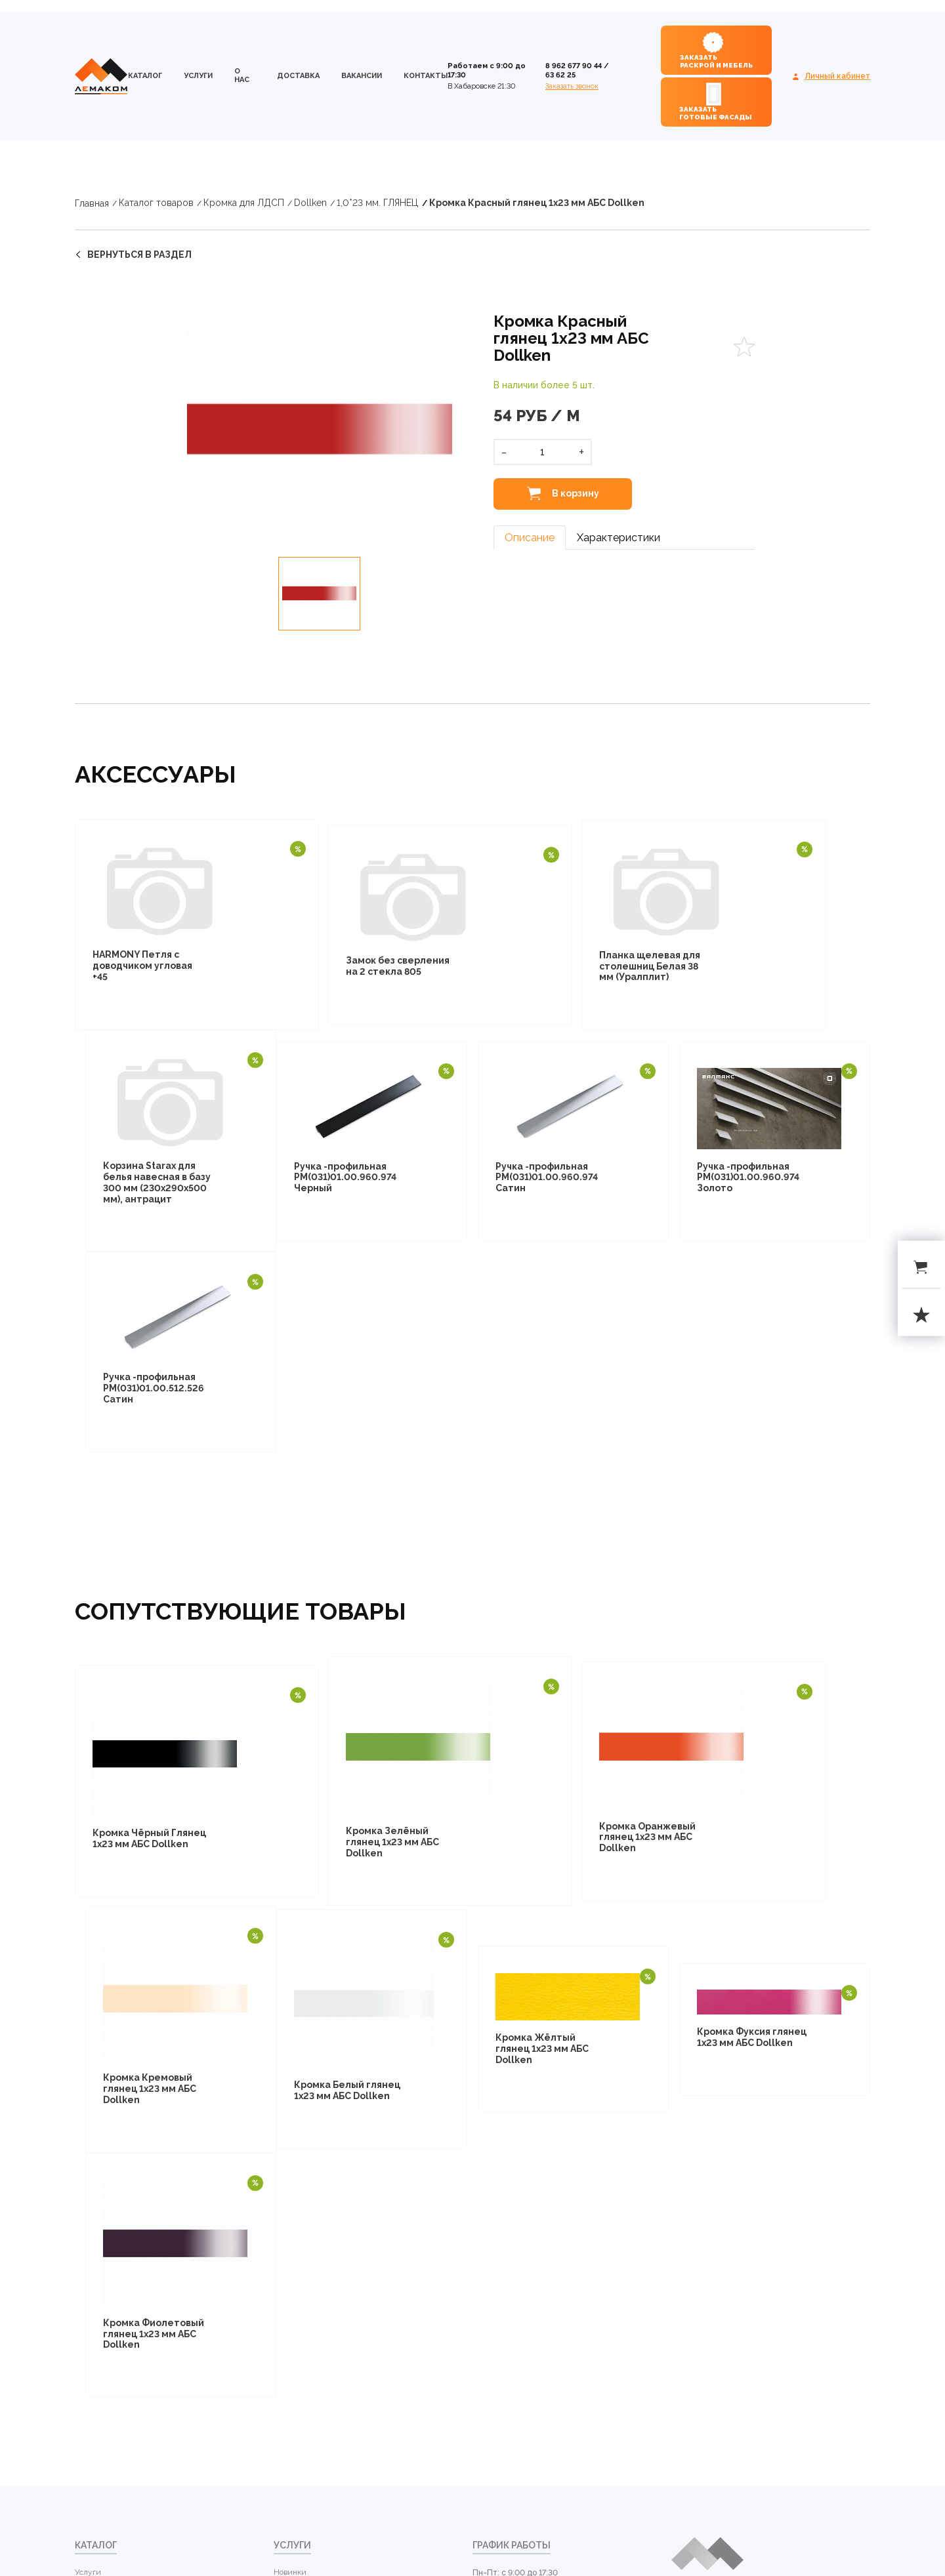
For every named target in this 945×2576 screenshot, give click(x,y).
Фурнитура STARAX (111, 2495)
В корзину (574, 493)
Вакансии (361, 76)
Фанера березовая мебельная (108, 2208)
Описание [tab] (530, 537)
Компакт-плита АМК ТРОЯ (123, 2331)
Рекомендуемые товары (319, 2181)
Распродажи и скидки (314, 2158)
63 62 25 (560, 75)
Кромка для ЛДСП (243, 202)
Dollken (310, 202)
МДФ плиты (97, 2354)
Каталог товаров (156, 202)
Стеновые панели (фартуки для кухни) (112, 2272)
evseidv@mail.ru (509, 2195)
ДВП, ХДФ (93, 2181)
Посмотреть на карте (709, 2231)
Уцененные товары (309, 2203)
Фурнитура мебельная (117, 2517)
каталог (145, 76)
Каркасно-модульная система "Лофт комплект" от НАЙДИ (121, 2440)
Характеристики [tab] (618, 537)
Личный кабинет (837, 76)
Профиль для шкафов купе (123, 2376)
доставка (298, 76)
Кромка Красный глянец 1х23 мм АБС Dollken (536, 202)
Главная (92, 203)
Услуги (198, 76)
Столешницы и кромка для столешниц (116, 2240)
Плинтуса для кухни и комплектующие (116, 2304)
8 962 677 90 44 (573, 66)
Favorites (744, 347)
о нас (241, 75)
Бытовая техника (106, 2472)
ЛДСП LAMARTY (105, 2135)
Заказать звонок (571, 86)
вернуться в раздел (139, 254)
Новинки (290, 2113)
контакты (426, 76)
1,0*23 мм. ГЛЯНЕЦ (378, 202)
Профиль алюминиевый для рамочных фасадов (120, 2403)
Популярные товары (311, 2135)
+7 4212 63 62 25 (507, 2177)
